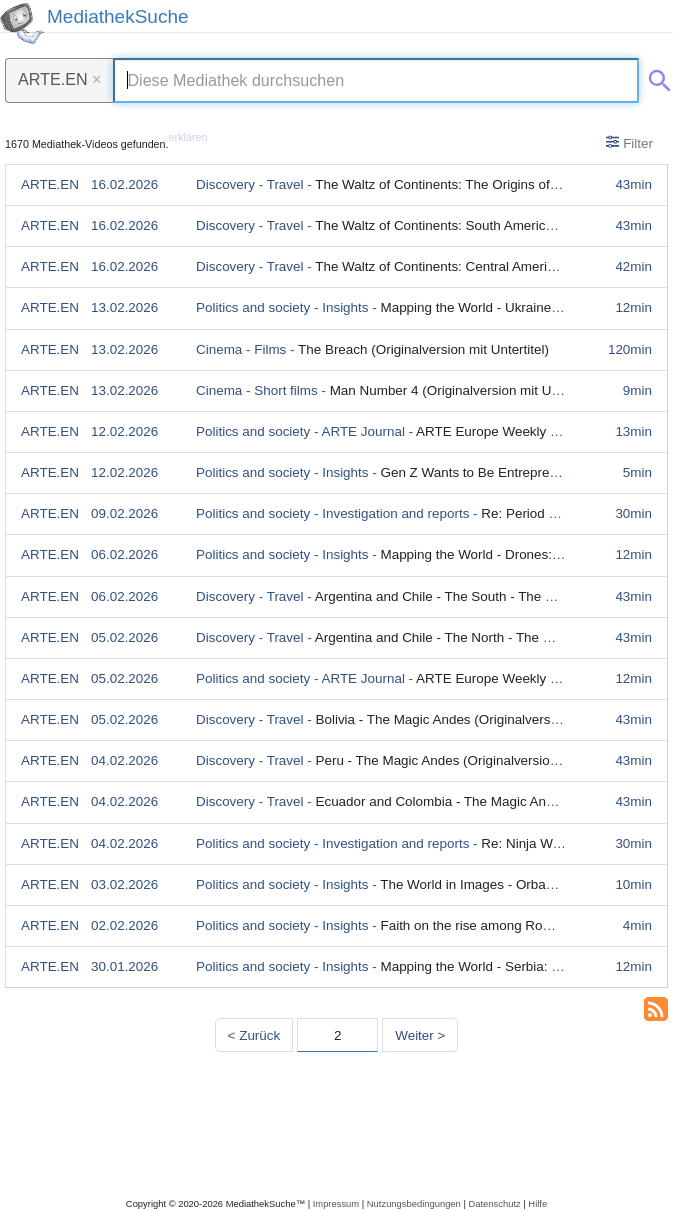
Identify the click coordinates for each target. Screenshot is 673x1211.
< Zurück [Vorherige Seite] (254, 1035)
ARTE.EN (59, 79)
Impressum (336, 1203)
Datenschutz (494, 1203)
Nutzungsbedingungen (414, 1203)
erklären (188, 137)
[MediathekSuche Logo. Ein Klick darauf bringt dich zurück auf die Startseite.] (22, 23)
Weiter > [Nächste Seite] (420, 1035)
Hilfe (537, 1203)
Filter (629, 143)
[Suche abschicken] (656, 77)
